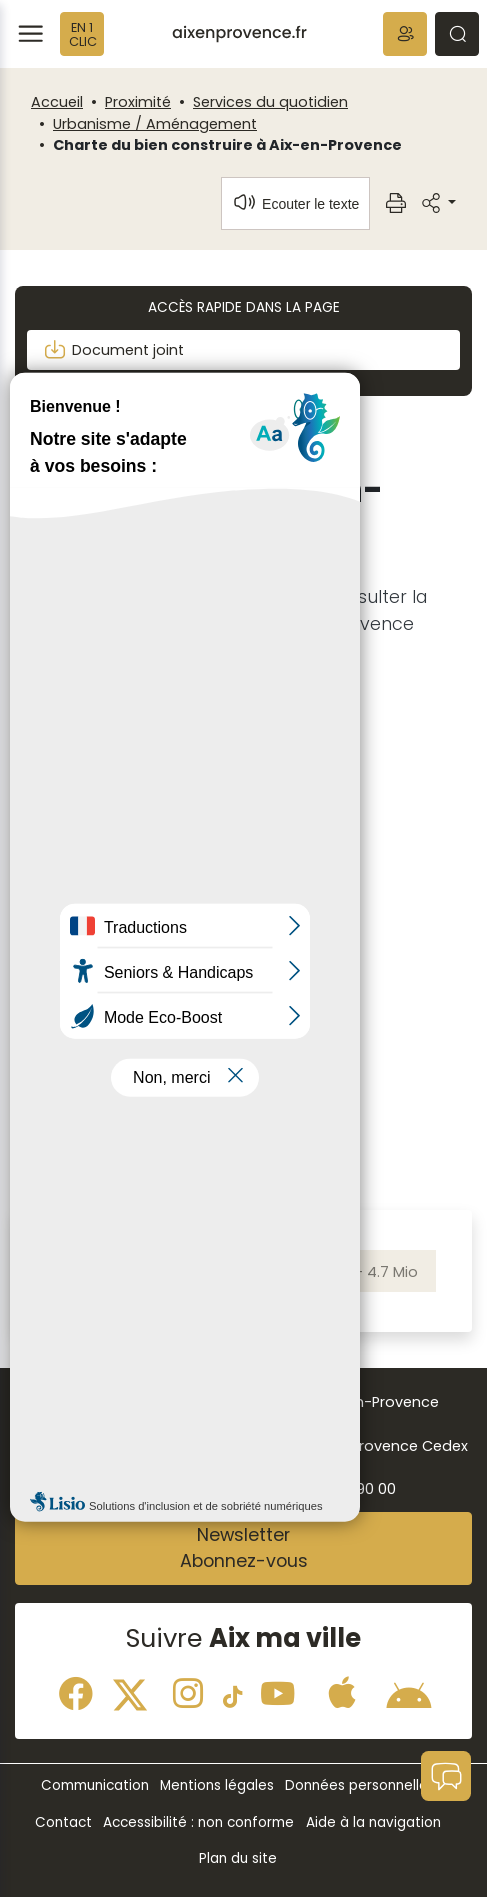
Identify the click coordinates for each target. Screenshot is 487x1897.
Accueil (57, 102)
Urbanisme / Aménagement (155, 124)
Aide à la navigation (373, 1822)
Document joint (113, 350)
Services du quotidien (270, 102)
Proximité (138, 102)
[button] (405, 34)
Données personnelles (360, 1785)
